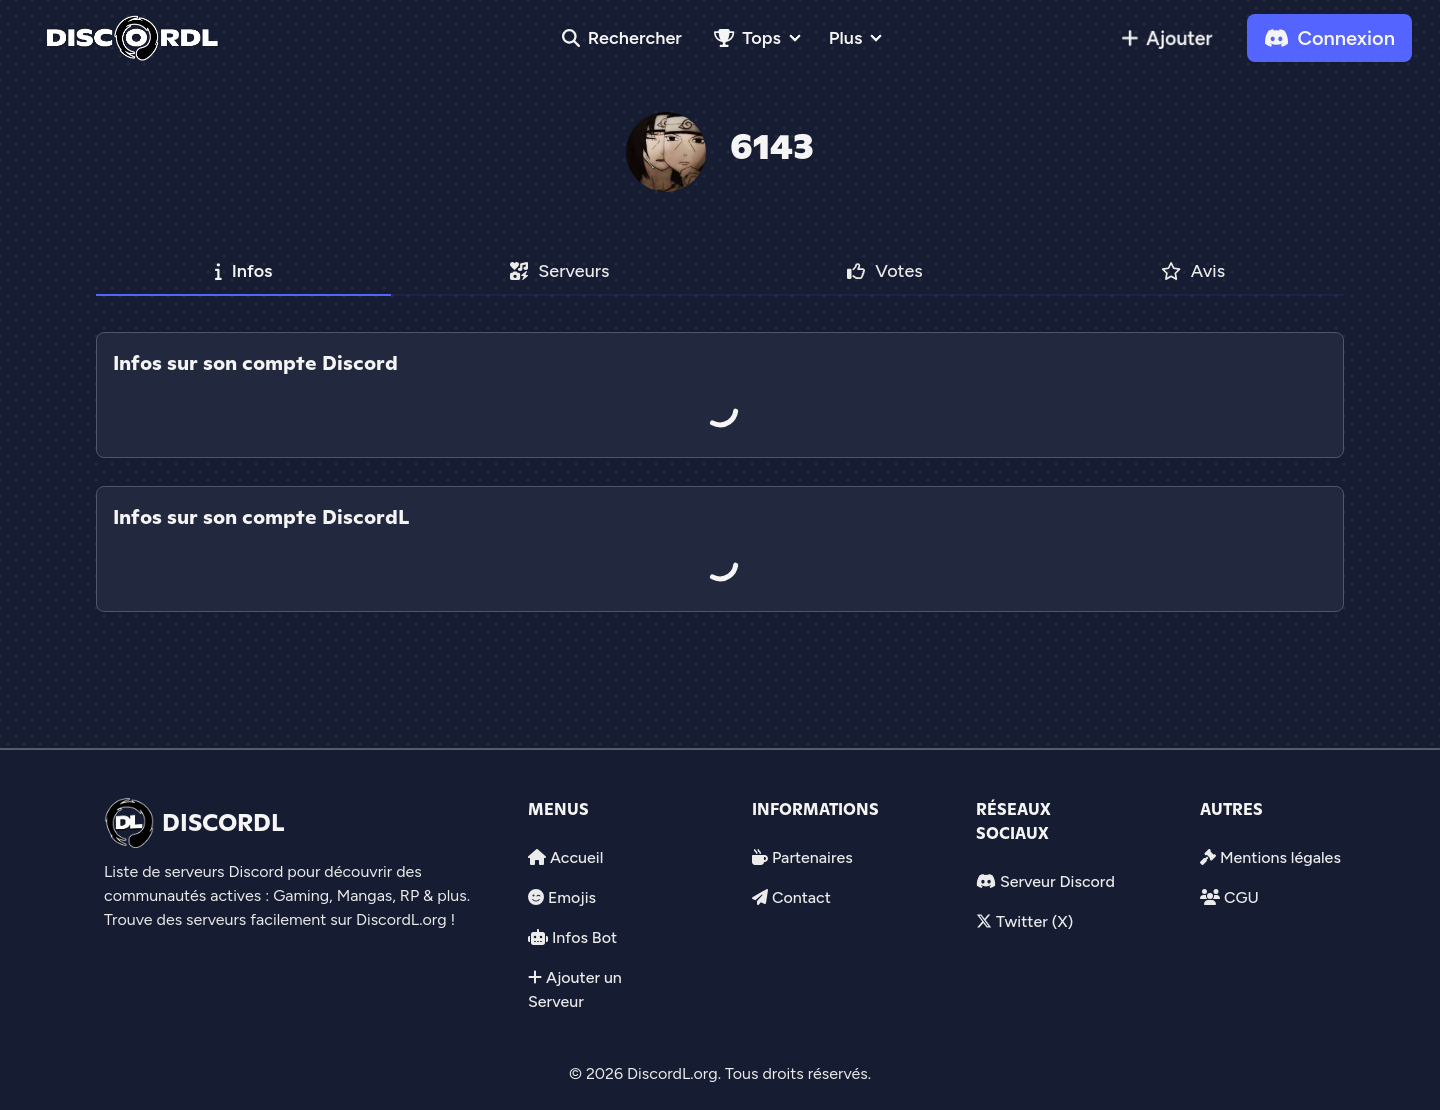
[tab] (720, 472)
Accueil (576, 857)
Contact (801, 897)
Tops (747, 38)
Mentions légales (1280, 857)
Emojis (572, 897)
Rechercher (622, 38)
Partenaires (812, 857)
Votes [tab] (884, 271)
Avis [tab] (1193, 271)
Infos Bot (584, 937)
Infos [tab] (244, 271)
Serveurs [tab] (559, 271)
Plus (845, 38)
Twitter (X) (1034, 921)
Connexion (1329, 38)
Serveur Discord (1057, 881)
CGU (1241, 897)
